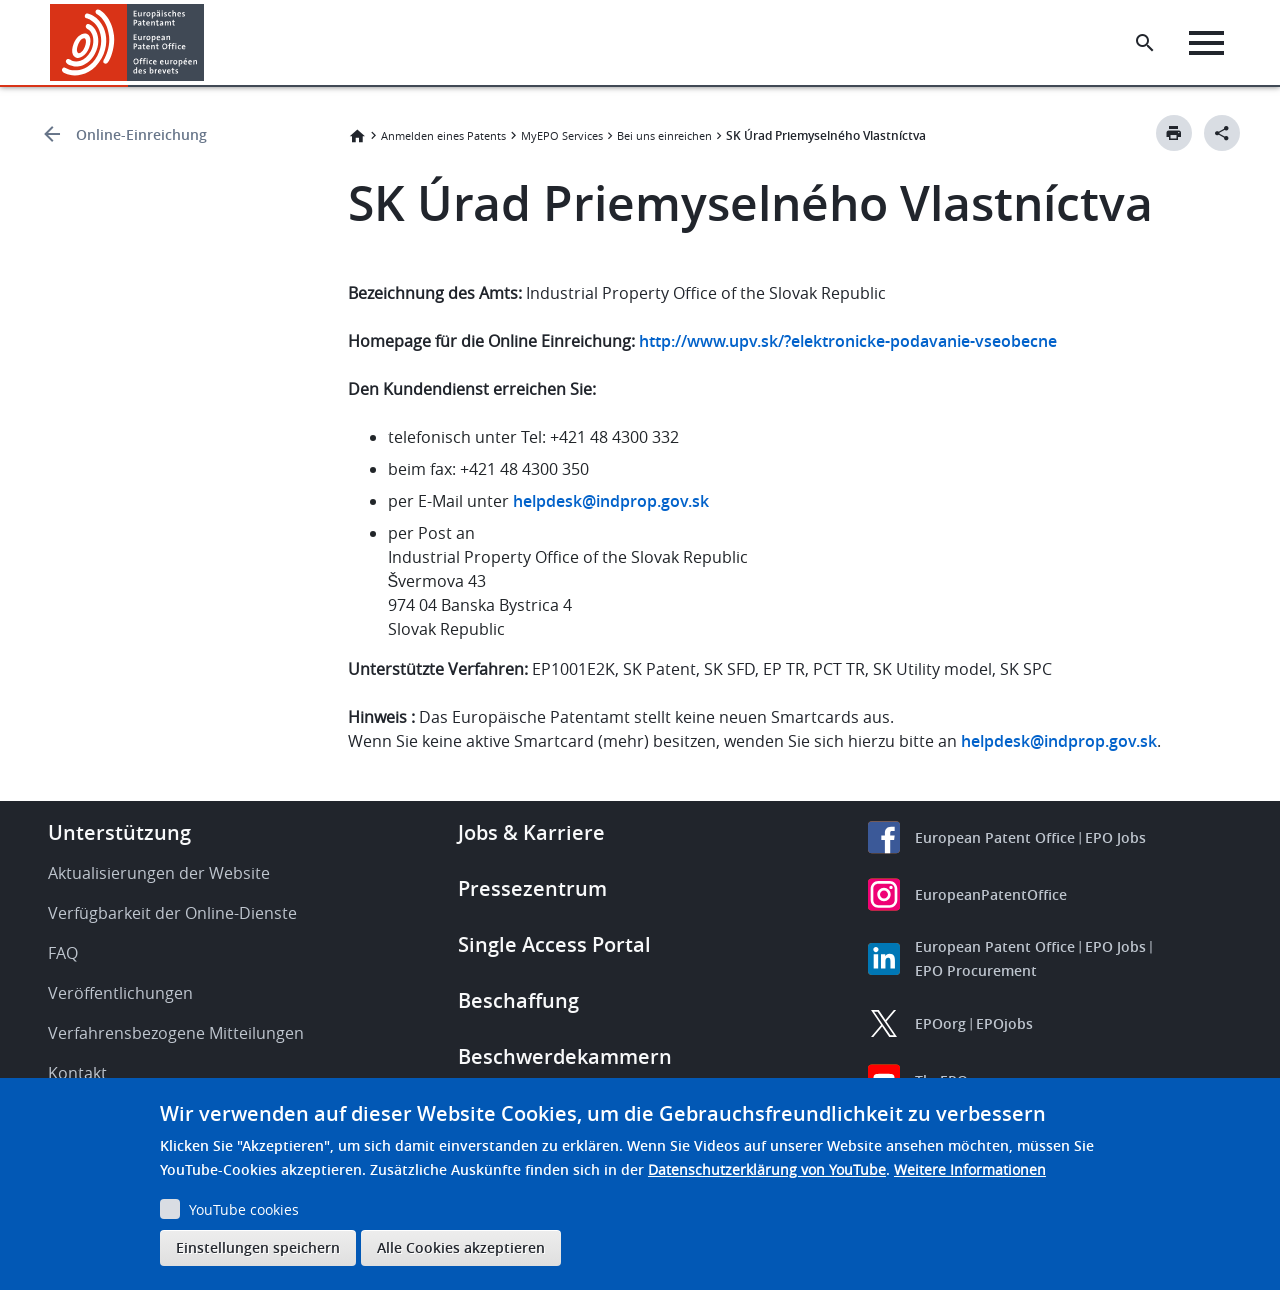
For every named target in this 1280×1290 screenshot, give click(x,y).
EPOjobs (1004, 1023)
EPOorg (940, 1023)
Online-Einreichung (141, 134)
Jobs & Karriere (531, 832)
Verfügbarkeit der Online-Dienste (172, 913)
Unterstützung (119, 832)
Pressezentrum (532, 888)
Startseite (357, 136)
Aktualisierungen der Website (159, 873)
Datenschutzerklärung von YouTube (767, 1169)
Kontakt (77, 1073)
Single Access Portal (554, 944)
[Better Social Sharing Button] (1222, 133)
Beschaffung (518, 1000)
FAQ (63, 953)
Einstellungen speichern (258, 1247)
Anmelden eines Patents (443, 135)
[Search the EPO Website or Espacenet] (1145, 43)
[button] (207, 43)
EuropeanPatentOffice (991, 894)
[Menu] (1206, 43)
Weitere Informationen (970, 1169)
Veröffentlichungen (120, 993)
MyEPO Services (562, 135)
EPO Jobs (1115, 837)
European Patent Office (995, 837)
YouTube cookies (244, 1209)
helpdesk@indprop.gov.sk (611, 501)
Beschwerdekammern (565, 1056)
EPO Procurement (976, 970)
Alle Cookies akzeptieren (461, 1247)
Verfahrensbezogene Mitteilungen (176, 1033)
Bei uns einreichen (664, 135)
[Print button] (1174, 133)
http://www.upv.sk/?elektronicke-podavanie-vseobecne (848, 341)
